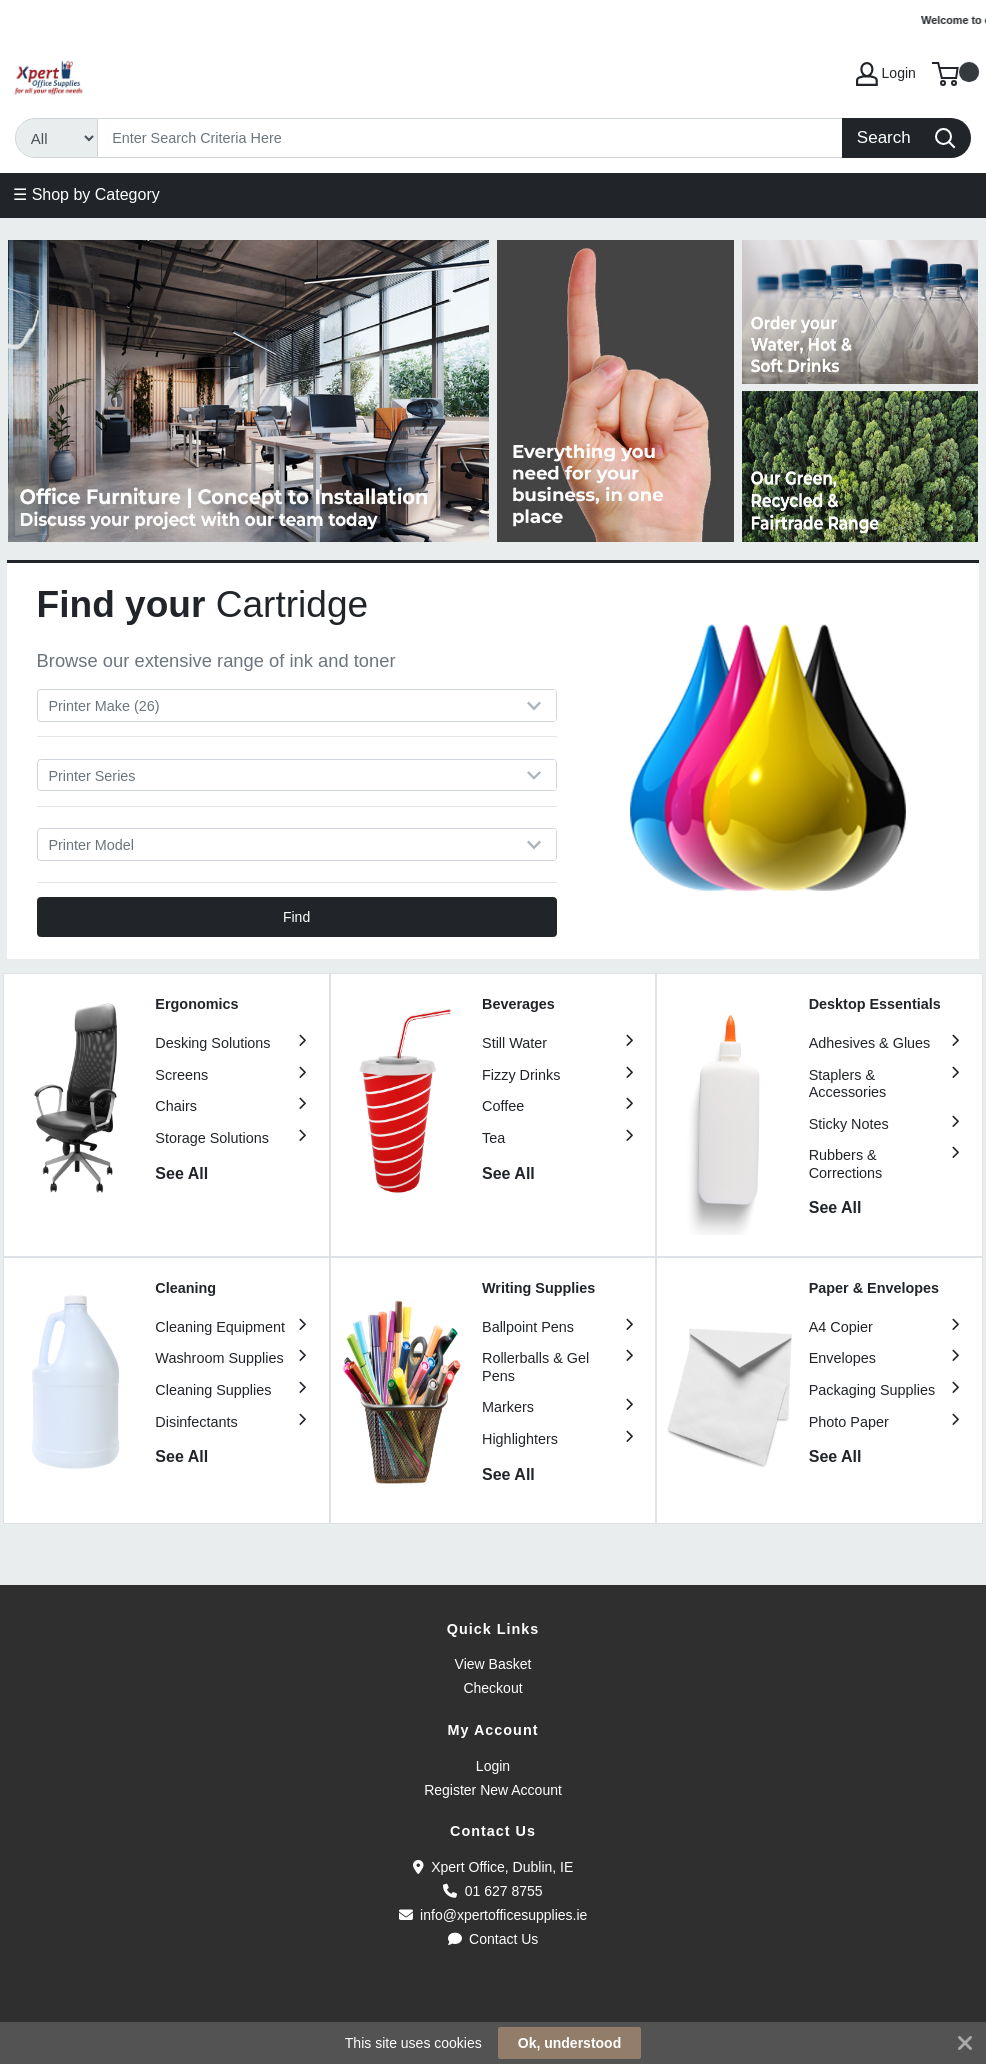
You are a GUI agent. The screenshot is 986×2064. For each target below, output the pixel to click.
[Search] (470, 138)
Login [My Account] (886, 74)
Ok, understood (569, 2043)
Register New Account (493, 1790)
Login (493, 1766)
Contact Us (493, 1939)
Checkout (492, 1688)
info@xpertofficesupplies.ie (493, 1915)
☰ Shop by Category (86, 194)
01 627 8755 (492, 1891)
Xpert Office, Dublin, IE (493, 1867)
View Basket (493, 1664)
